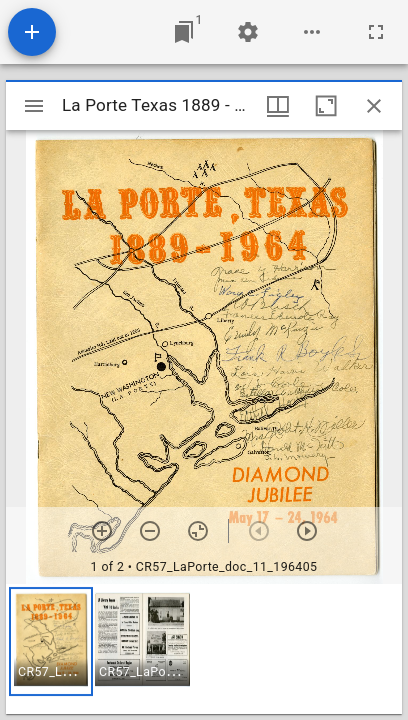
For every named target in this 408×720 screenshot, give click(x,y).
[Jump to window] (184, 32)
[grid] (204, 649)
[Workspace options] (312, 32)
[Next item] (307, 531)
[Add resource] (32, 32)
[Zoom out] (150, 531)
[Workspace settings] (248, 32)
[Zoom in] (102, 531)
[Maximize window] (326, 106)
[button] (51, 641)
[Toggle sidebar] (34, 106)
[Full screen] (376, 32)
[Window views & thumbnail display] (278, 106)
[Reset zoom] (198, 531)
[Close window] (374, 106)
